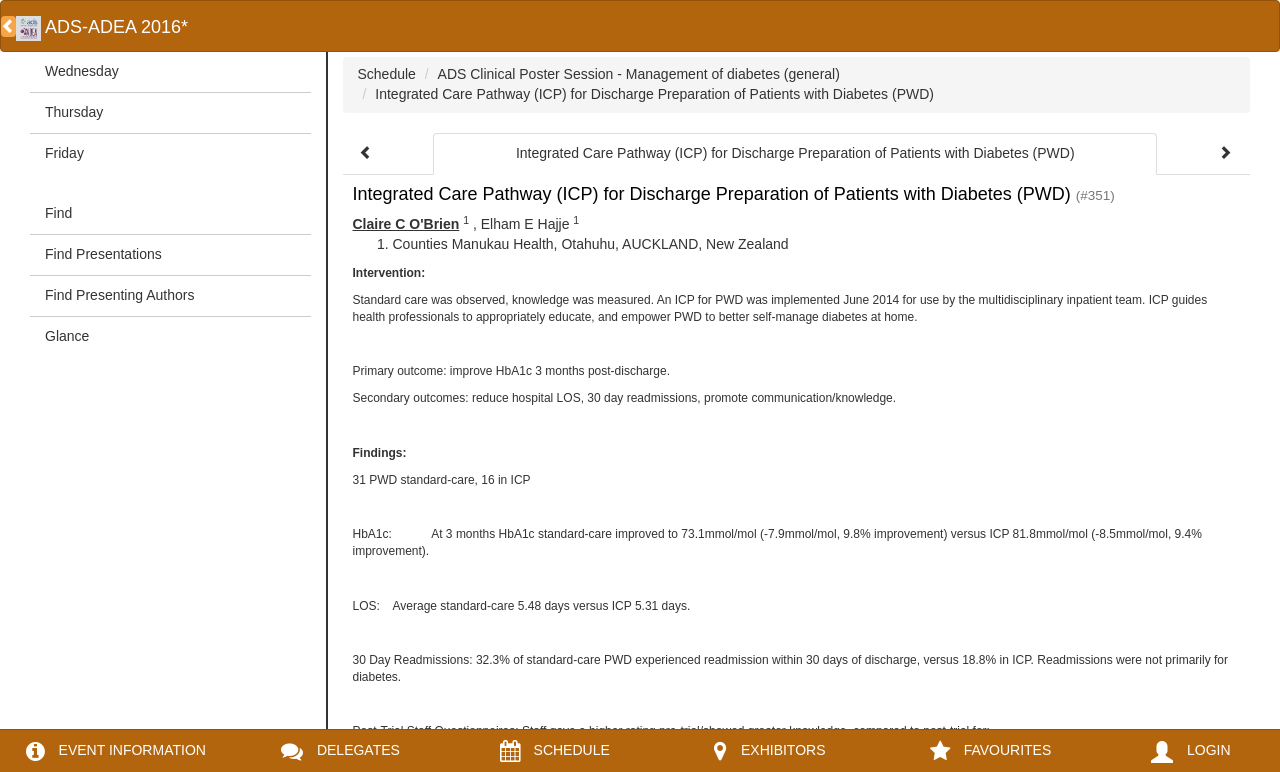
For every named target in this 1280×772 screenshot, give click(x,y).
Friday (64, 153)
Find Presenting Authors (119, 295)
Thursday (74, 112)
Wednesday (82, 71)
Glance (67, 336)
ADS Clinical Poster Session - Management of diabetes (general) (639, 74)
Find (58, 213)
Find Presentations (103, 254)
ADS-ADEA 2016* (102, 27)
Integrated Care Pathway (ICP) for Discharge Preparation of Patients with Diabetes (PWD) (654, 94)
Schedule (387, 74)
